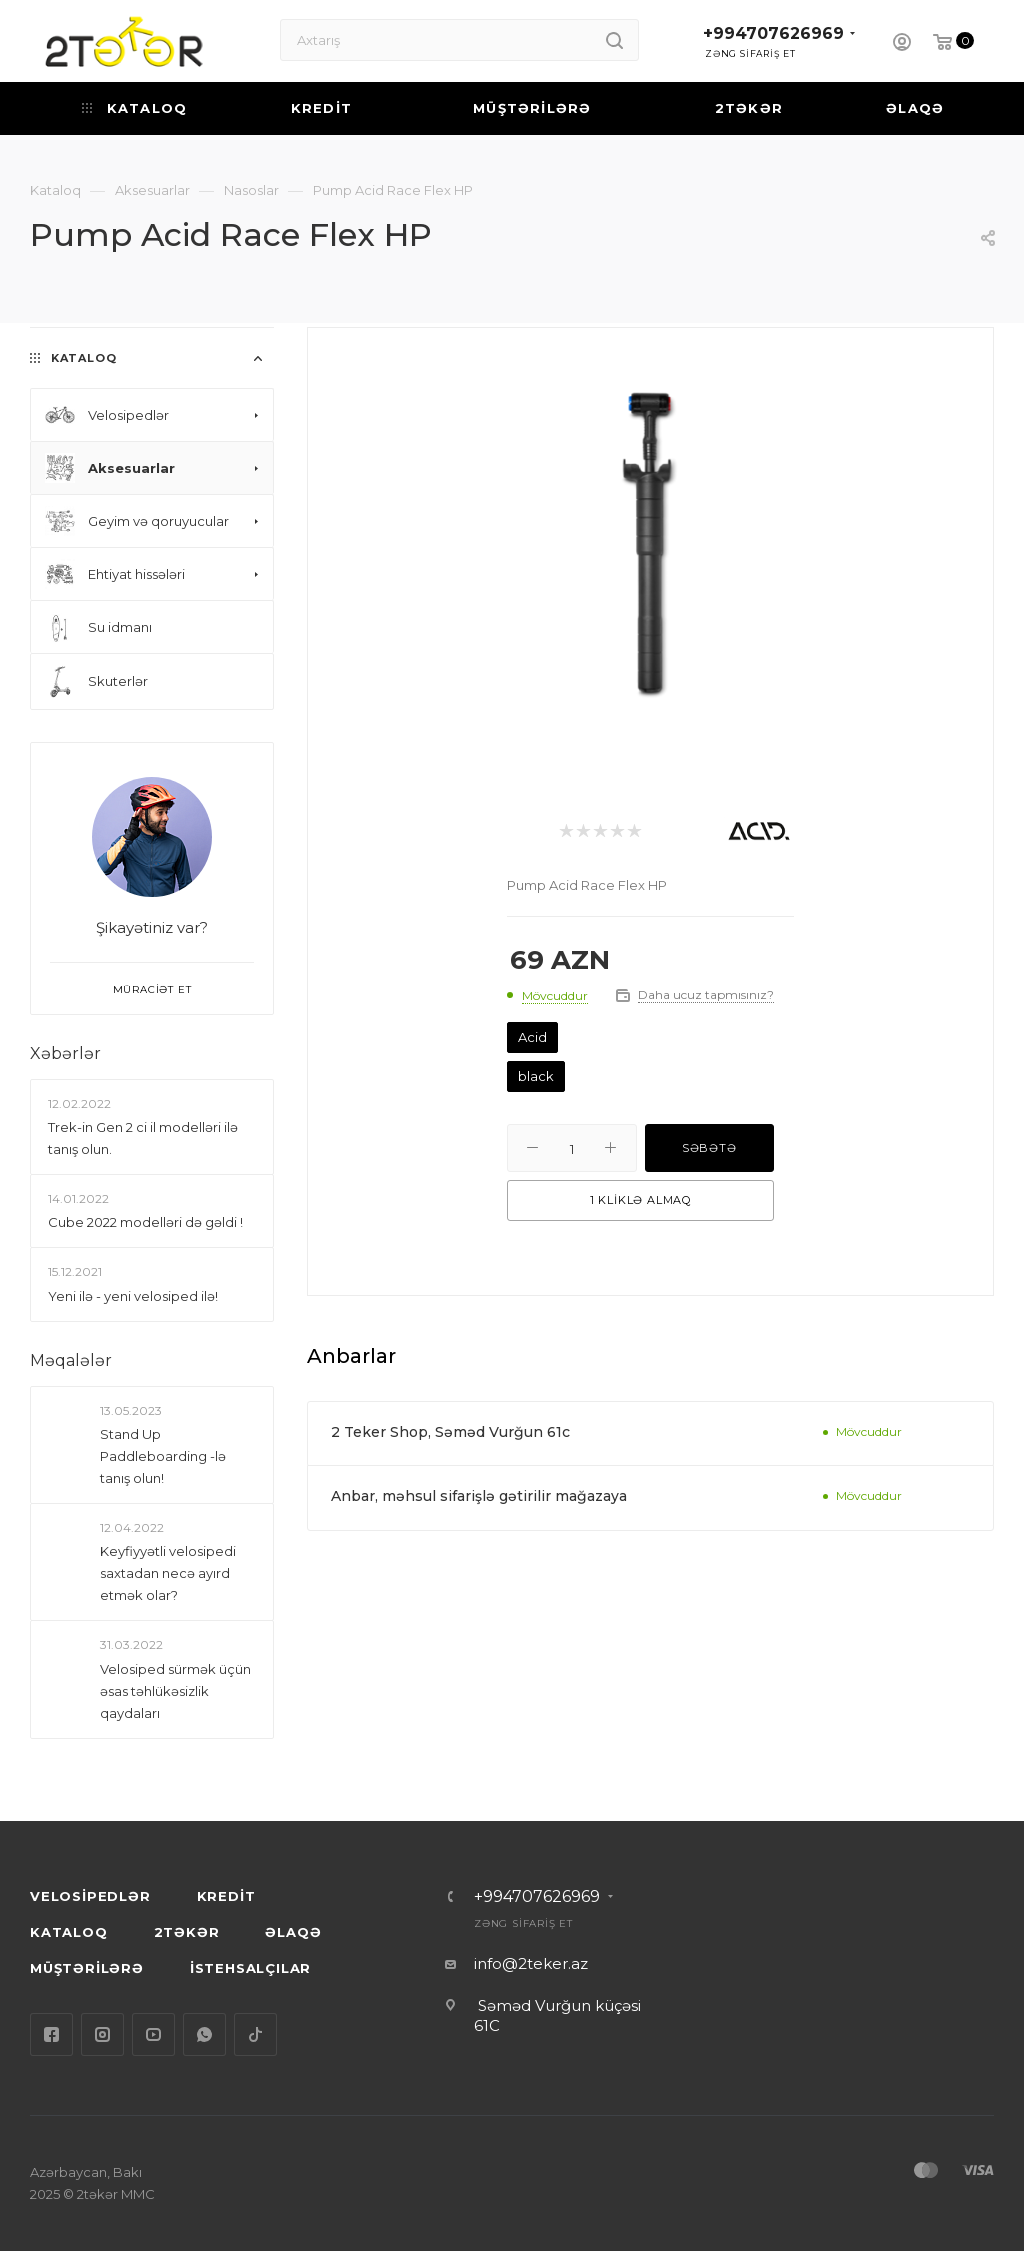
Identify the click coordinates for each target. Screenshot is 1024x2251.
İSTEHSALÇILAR (250, 1968)
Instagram (102, 2034)
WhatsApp (204, 2034)
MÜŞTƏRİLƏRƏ (87, 1968)
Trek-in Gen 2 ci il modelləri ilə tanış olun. (143, 1138)
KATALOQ (69, 1932)
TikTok (255, 2034)
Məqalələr (71, 1360)
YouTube (153, 2034)
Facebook (51, 2034)
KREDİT (226, 1896)
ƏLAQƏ (293, 1932)
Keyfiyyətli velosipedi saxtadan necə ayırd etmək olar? (168, 1573)
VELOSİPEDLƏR (90, 1896)
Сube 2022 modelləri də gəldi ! (145, 1222)
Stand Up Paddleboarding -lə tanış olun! (163, 1456)
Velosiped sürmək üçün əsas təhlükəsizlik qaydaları (175, 1691)
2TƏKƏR (187, 1932)
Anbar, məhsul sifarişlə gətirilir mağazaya (479, 1496)
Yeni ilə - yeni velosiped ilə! (133, 1296)
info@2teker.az (531, 1963)
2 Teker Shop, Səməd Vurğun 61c (450, 1432)
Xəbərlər (65, 1053)
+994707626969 (773, 33)
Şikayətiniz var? (152, 927)
